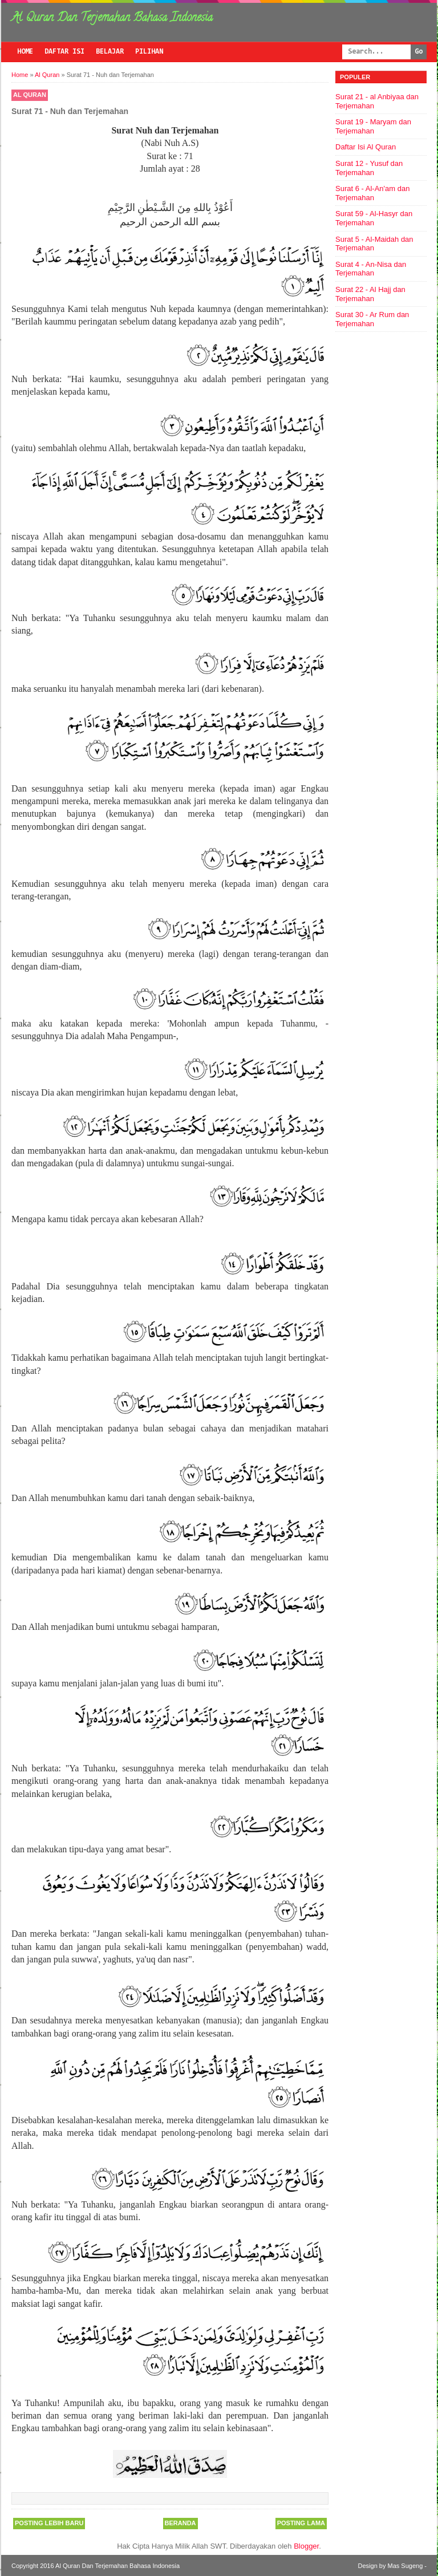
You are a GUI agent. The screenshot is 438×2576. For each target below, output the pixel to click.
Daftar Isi (64, 51)
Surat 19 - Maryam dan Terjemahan (373, 126)
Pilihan (149, 51)
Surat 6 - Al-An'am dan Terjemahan (372, 193)
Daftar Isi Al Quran (365, 147)
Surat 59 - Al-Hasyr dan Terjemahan (373, 218)
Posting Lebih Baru (49, 2523)
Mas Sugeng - (407, 2565)
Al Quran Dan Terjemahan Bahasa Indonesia (112, 18)
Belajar (110, 51)
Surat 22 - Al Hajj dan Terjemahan (370, 294)
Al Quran (29, 94)
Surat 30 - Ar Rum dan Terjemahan (372, 319)
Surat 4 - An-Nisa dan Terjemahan (370, 269)
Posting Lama (301, 2523)
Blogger (306, 2546)
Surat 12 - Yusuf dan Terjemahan (369, 168)
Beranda (180, 2523)
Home (25, 51)
